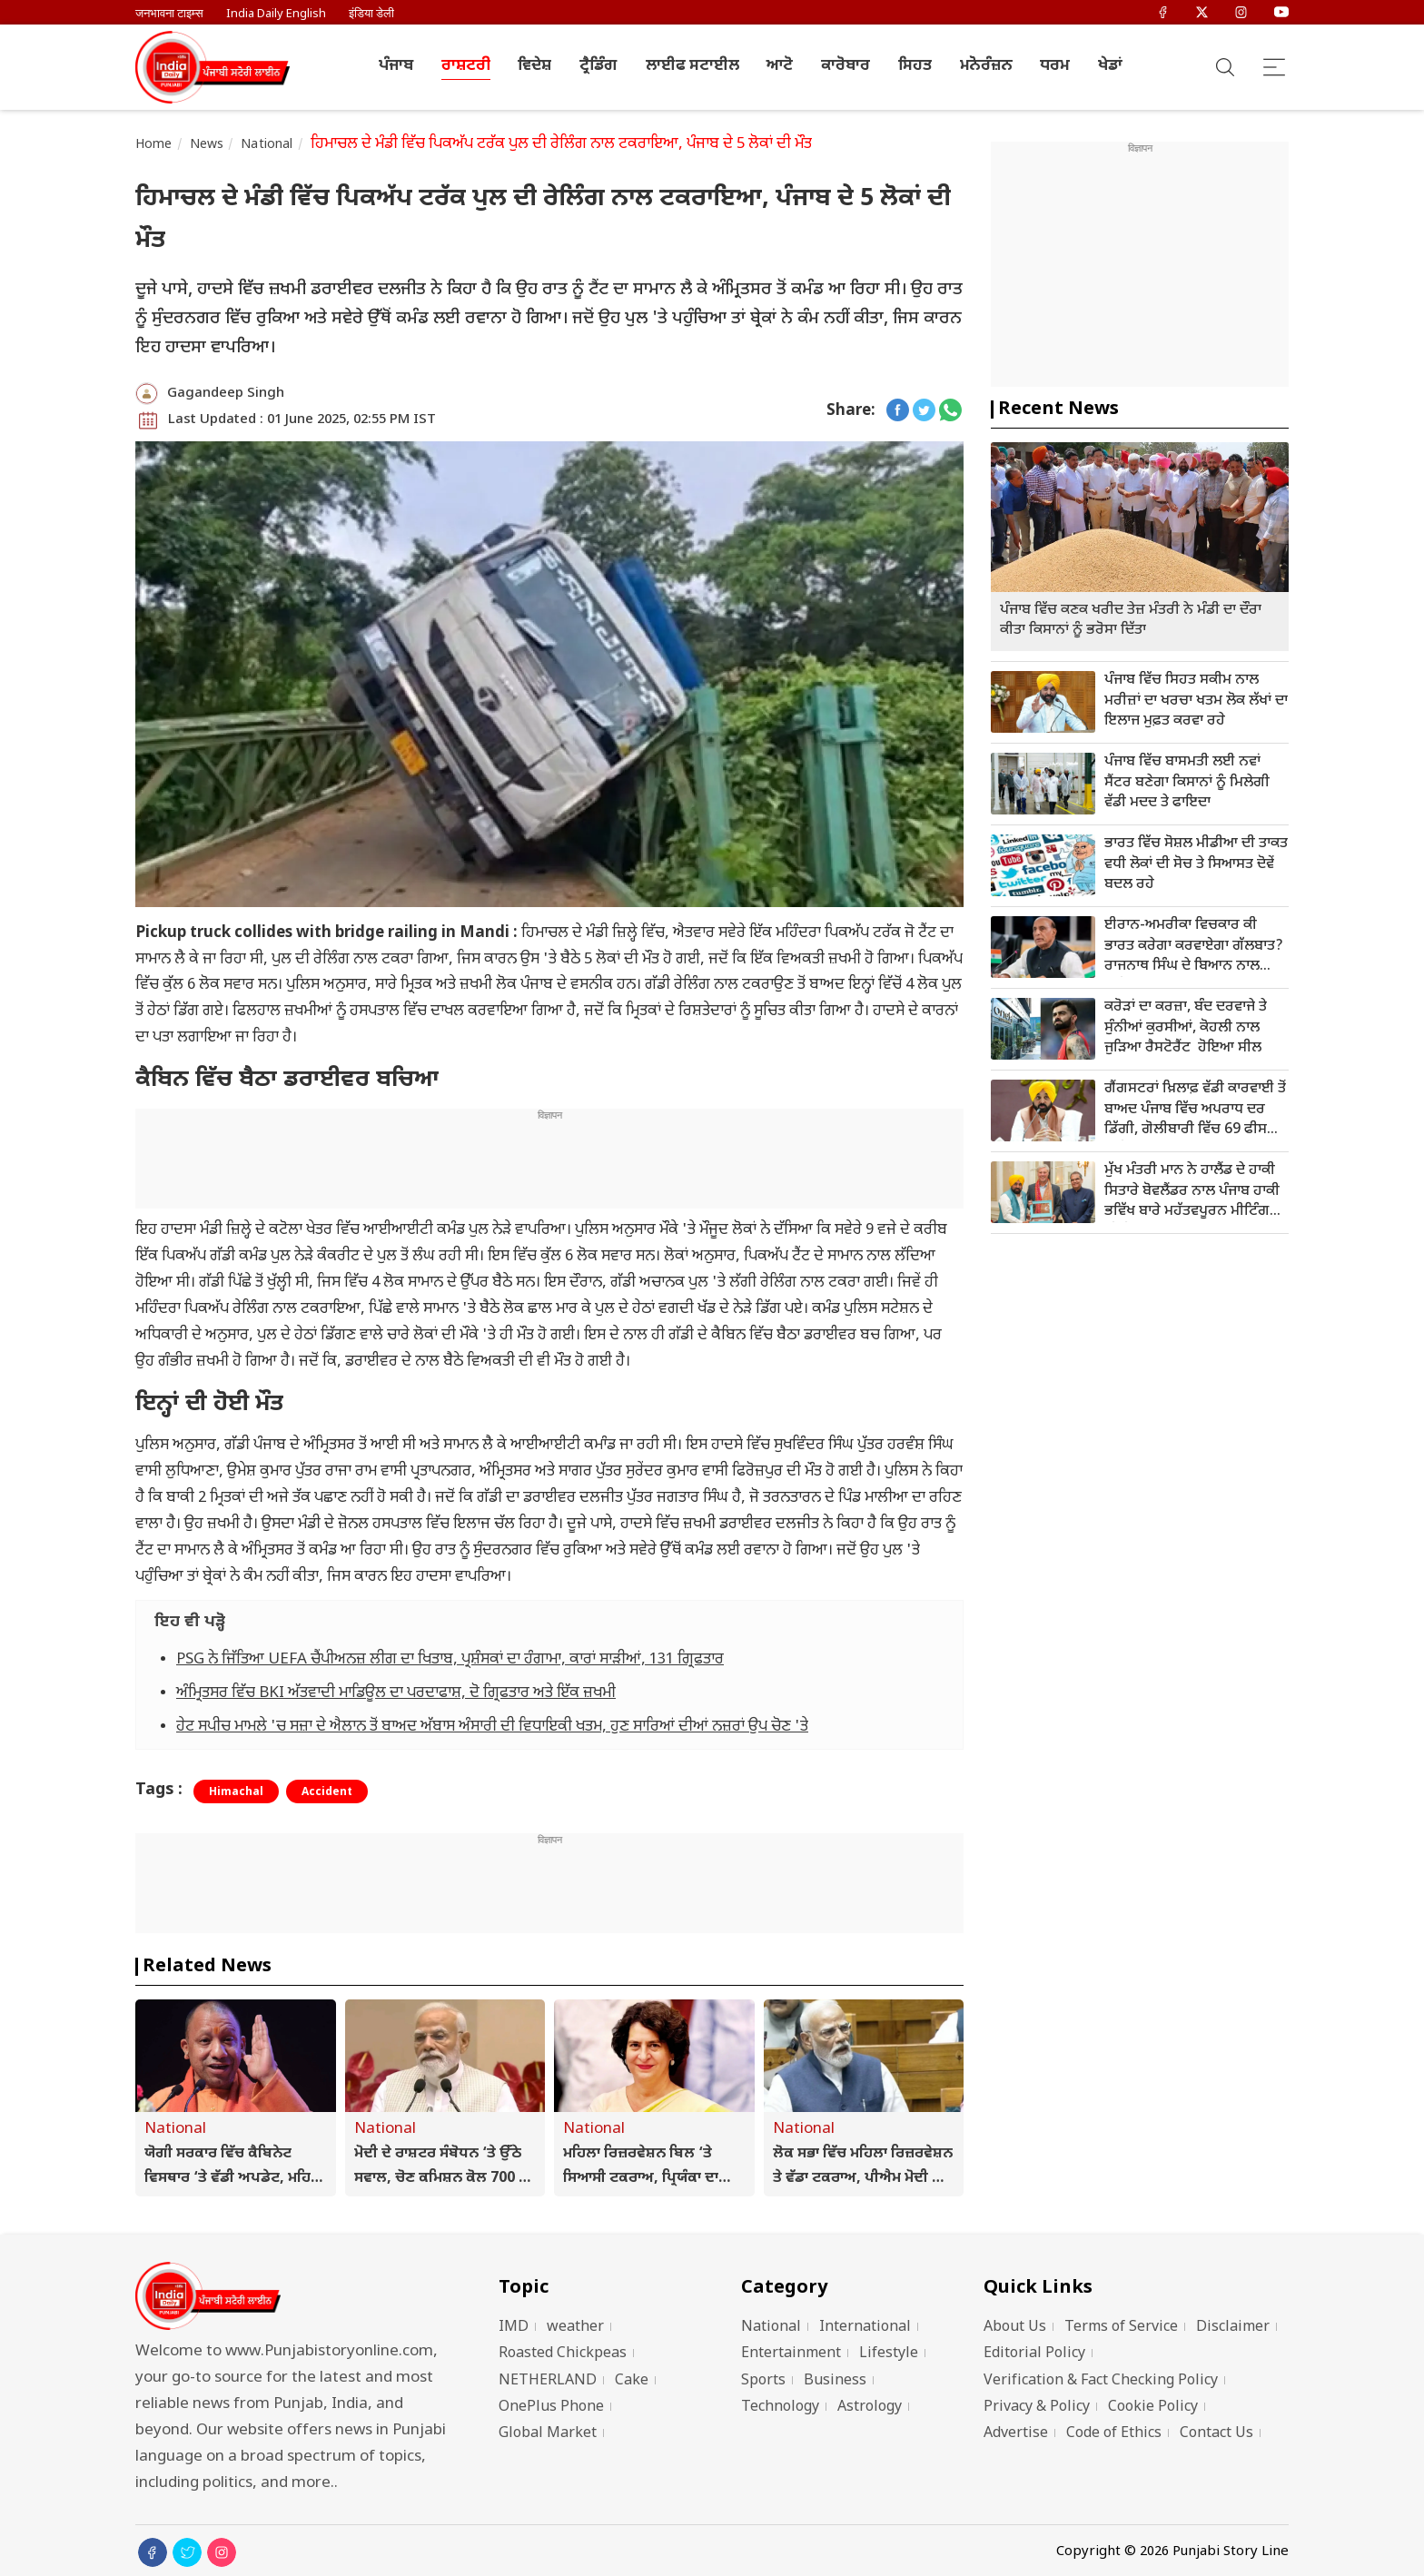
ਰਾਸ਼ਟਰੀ (465, 66)
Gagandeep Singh (225, 393)
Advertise (1016, 2433)
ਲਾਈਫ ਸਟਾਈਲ (692, 66)
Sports (763, 2381)
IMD (514, 2327)
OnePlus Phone (551, 2407)
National (266, 144)
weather (575, 2327)
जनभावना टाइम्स (169, 14)
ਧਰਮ (1055, 66)
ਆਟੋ (779, 66)
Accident (327, 1792)
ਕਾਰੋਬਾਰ (845, 66)
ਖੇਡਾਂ (1110, 66)
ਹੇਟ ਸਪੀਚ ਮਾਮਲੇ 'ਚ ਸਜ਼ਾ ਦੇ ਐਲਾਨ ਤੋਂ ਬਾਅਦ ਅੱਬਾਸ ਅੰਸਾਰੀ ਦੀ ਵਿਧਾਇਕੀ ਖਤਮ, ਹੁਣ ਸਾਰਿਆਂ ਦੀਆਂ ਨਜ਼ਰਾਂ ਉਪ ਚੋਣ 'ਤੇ (492, 1727)
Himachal (236, 1792)
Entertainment (791, 2354)
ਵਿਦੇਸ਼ (534, 66)
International (865, 2327)
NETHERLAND (548, 2381)
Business (835, 2381)
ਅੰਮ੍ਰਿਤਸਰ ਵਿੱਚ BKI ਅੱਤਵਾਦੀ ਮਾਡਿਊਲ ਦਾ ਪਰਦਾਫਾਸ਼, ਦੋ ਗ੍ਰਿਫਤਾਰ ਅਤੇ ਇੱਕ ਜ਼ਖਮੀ (396, 1693)
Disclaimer (1233, 2327)
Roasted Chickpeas (563, 2354)
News (207, 144)
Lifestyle (888, 2354)
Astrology (869, 2407)
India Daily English (276, 14)
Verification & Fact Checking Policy (1101, 2381)
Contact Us (1216, 2433)
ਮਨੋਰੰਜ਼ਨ (986, 66)
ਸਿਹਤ (915, 66)
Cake (631, 2381)
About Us (1015, 2327)
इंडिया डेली (371, 14)
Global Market (548, 2433)
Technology (780, 2407)
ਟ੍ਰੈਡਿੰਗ (598, 66)
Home (154, 144)
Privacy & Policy (1037, 2407)
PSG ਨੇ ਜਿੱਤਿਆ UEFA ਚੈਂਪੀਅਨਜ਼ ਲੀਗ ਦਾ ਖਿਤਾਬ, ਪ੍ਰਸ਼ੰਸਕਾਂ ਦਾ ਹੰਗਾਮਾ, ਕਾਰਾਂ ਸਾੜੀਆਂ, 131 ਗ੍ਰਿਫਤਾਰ (450, 1660)
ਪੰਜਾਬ (396, 66)
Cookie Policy (1153, 2407)
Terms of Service (1121, 2327)
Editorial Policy (1034, 2354)
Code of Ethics (1114, 2433)
